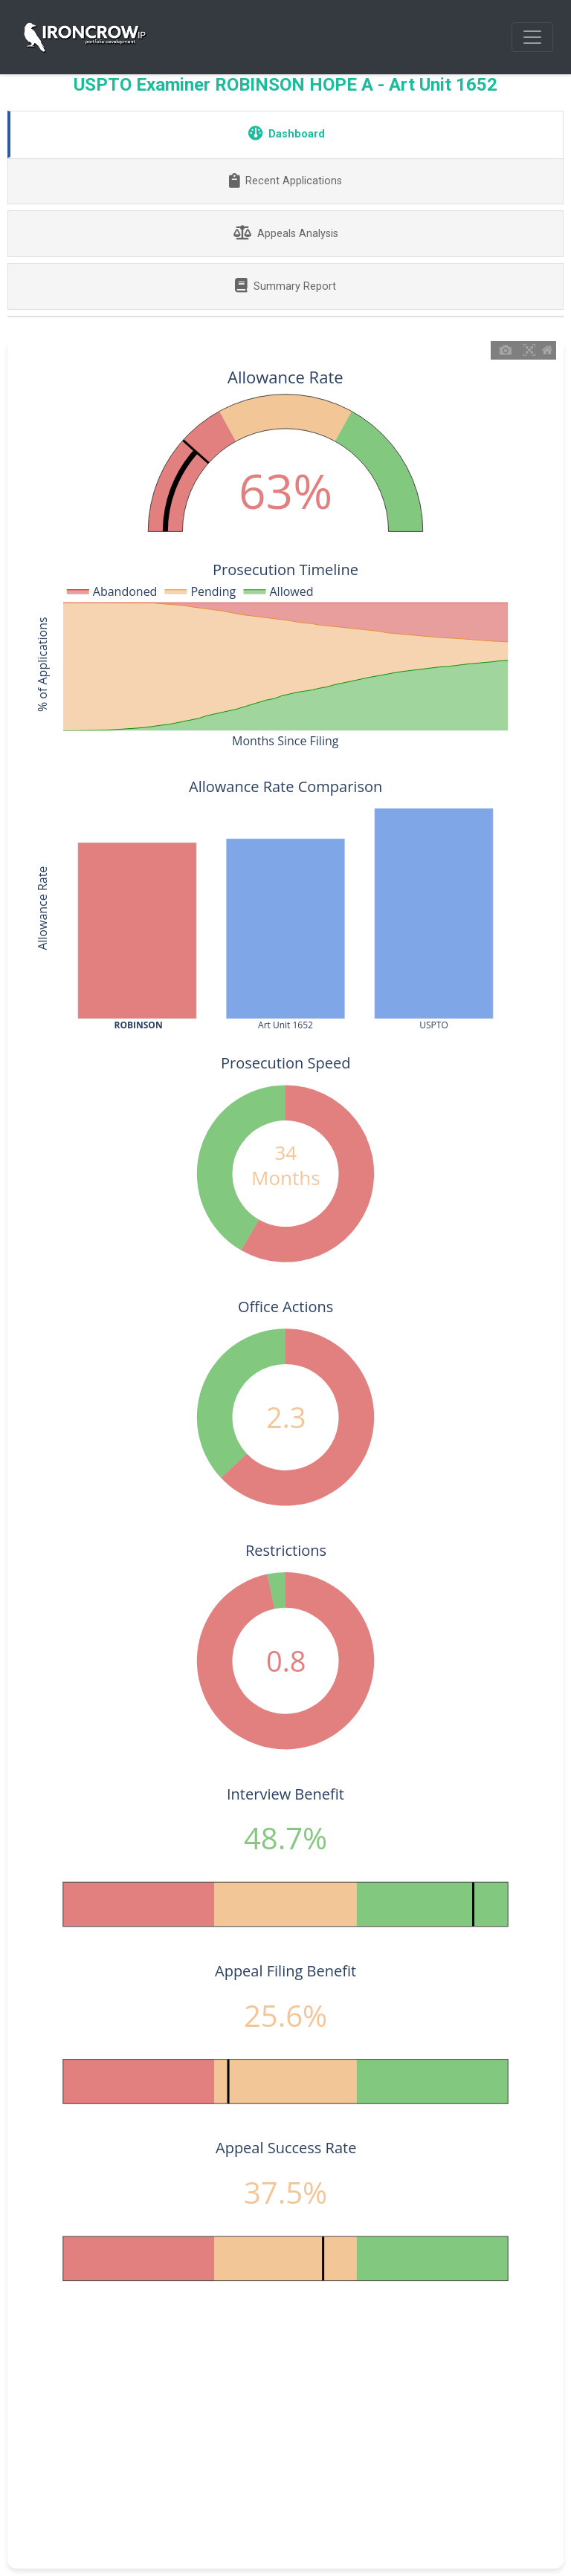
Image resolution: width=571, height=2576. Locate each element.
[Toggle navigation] (532, 37)
